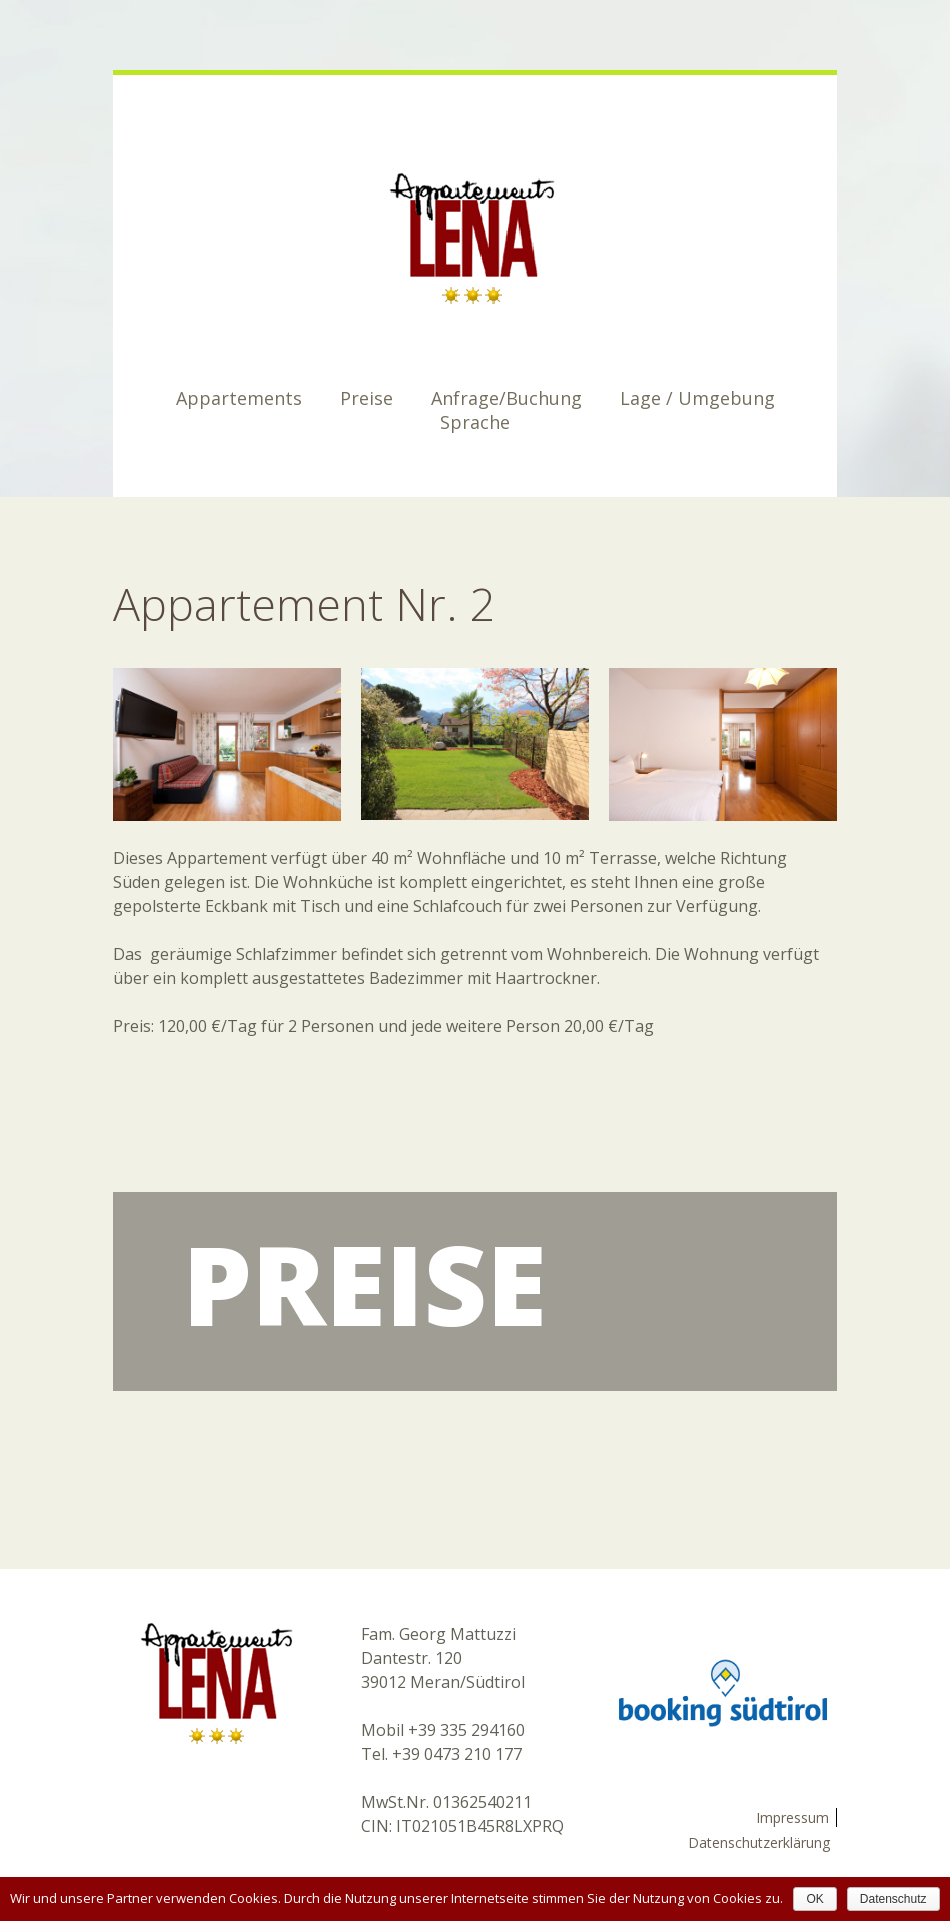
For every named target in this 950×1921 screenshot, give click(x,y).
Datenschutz (893, 1899)
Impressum (792, 1817)
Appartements (239, 398)
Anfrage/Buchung (506, 398)
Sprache (475, 422)
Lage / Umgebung (697, 398)
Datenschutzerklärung (759, 1842)
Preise (366, 398)
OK (814, 1899)
